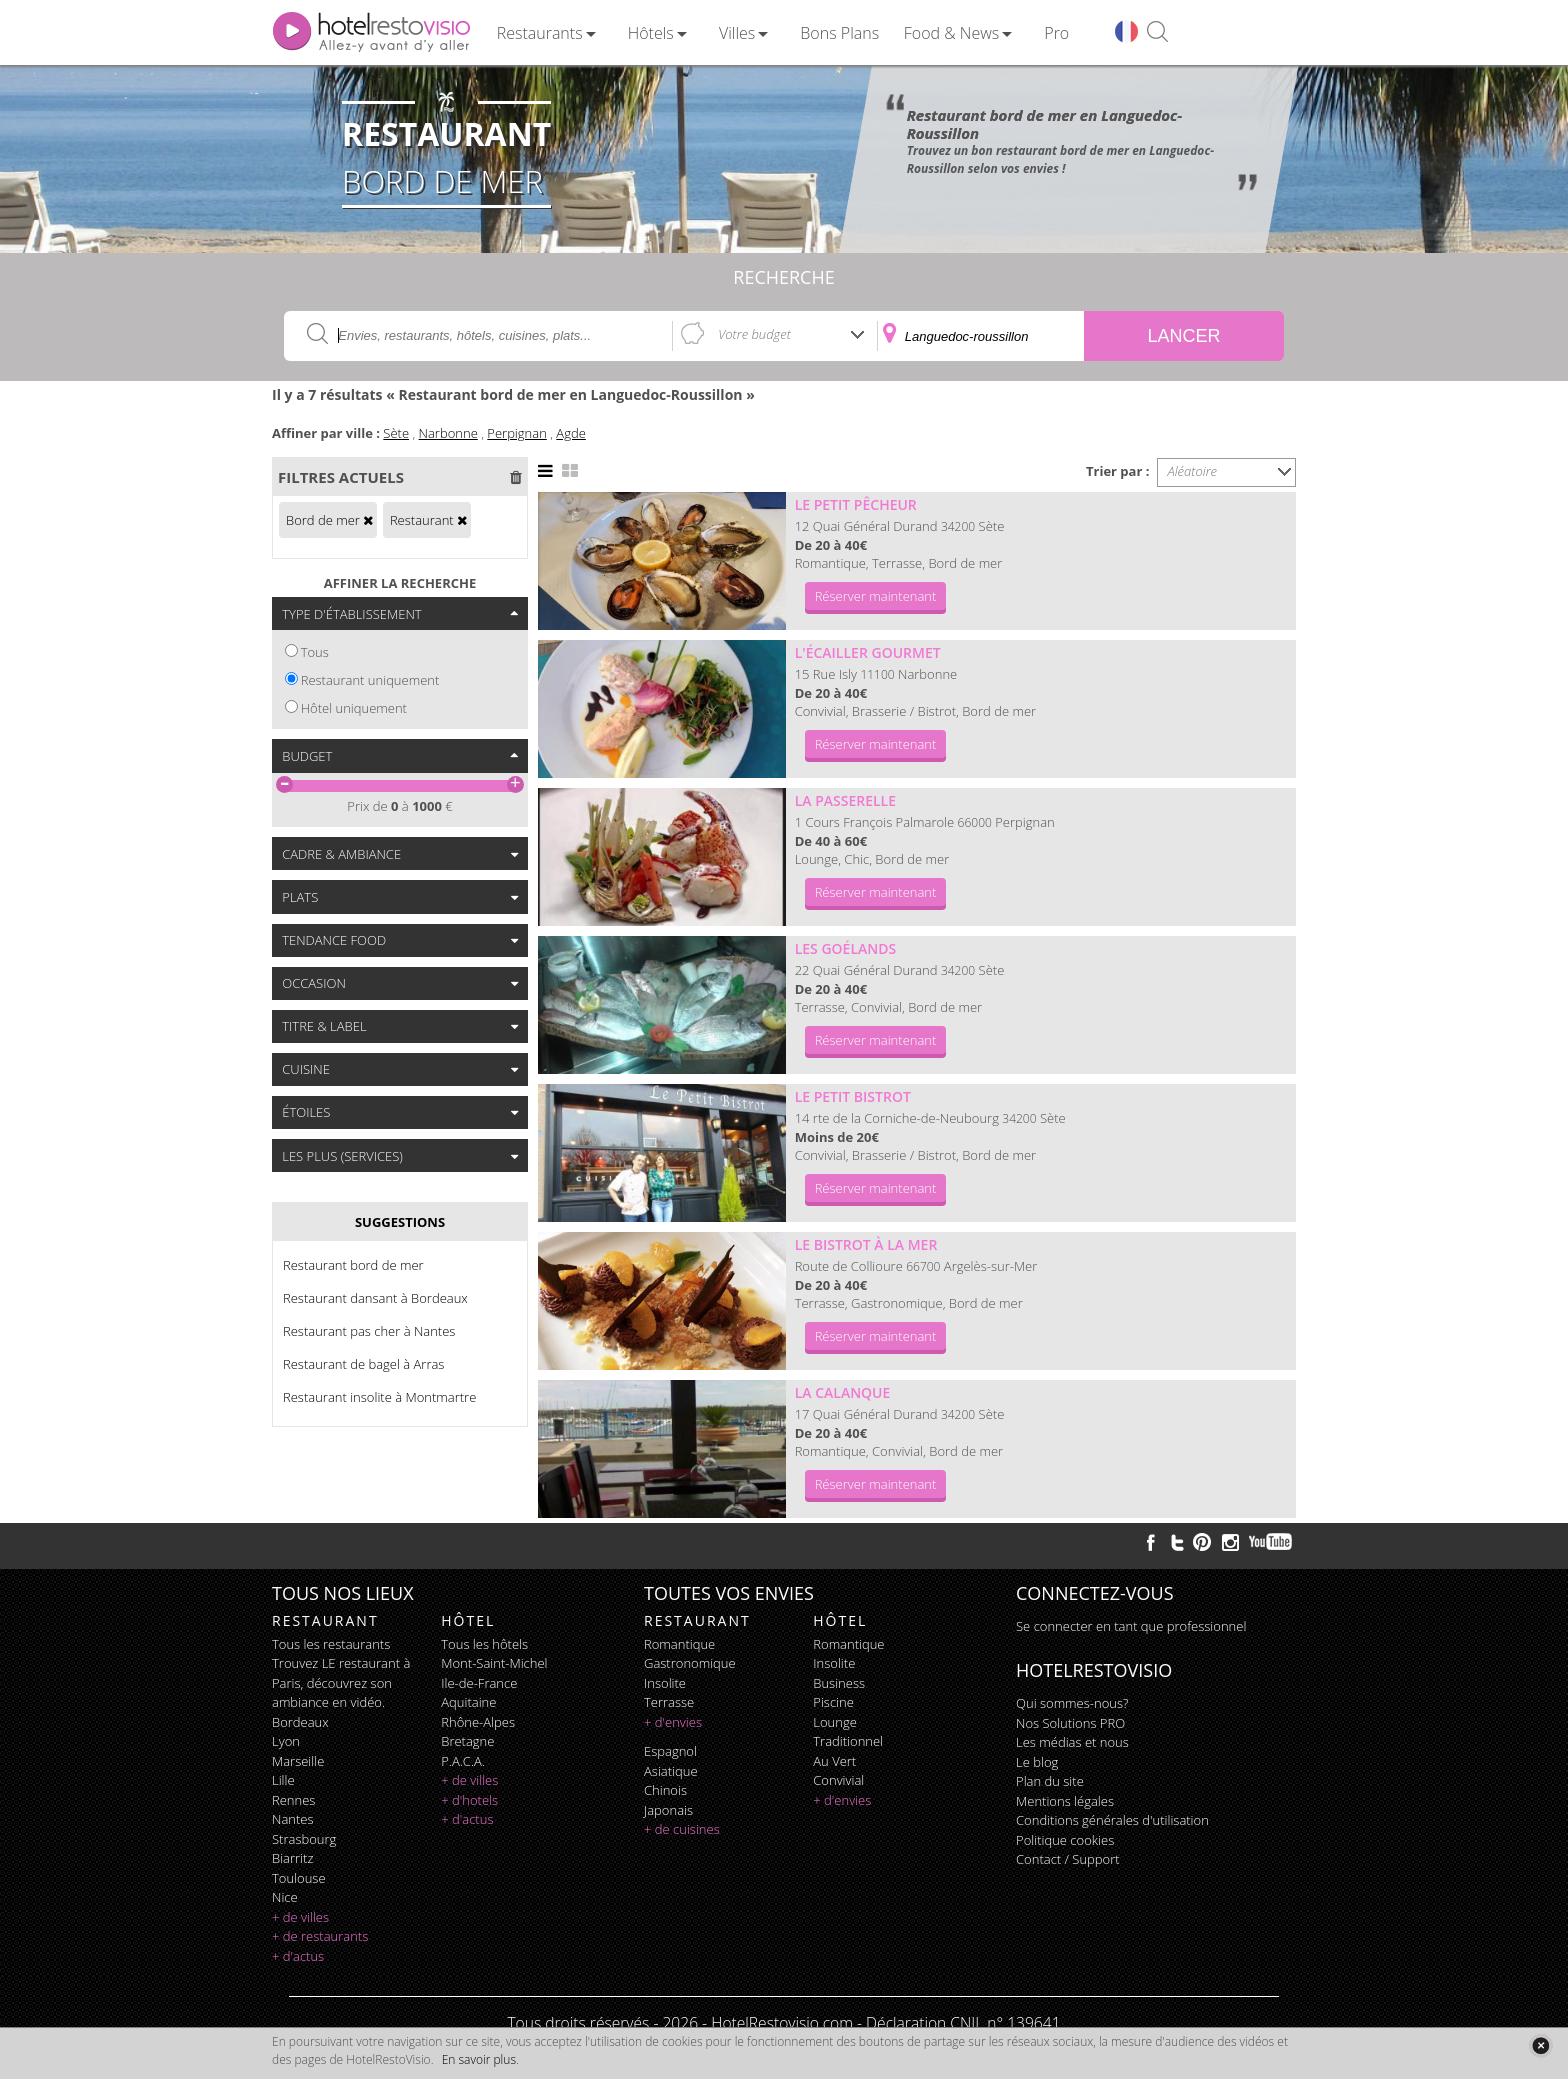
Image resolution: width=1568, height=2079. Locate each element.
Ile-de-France (479, 1683)
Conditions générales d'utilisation (1112, 1820)
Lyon (286, 1741)
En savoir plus (479, 2059)
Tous (315, 652)
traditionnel (848, 1741)
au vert (834, 1761)
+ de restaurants (320, 1936)
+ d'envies (673, 1722)
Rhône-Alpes (478, 1722)
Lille (283, 1780)
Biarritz (292, 1858)
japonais (668, 1810)
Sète (396, 433)
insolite (665, 1683)
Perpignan (516, 433)
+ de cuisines (682, 1829)
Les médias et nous (1072, 1742)
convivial (838, 1780)
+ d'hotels (469, 1800)
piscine (833, 1702)
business (839, 1683)
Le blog (1037, 1762)
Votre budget (754, 334)
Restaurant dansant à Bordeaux (375, 1298)
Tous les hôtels (484, 1644)
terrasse (669, 1702)
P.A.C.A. (463, 1761)
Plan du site (1050, 1781)
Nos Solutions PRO (1070, 1723)
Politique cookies (1065, 1840)
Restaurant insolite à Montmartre (379, 1397)
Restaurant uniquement (370, 680)
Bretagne (467, 1741)
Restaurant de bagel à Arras (363, 1364)
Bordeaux (300, 1722)
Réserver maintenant (876, 596)
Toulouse (299, 1878)
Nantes (292, 1819)
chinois (665, 1790)
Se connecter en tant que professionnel (1131, 1626)
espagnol (670, 1751)
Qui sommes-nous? (1072, 1703)
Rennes (293, 1800)
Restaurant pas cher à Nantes (369, 1331)
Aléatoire (1193, 471)
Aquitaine (468, 1702)
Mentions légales (1065, 1801)
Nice (285, 1897)
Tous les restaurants (331, 1644)
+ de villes (300, 1917)
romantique (679, 1644)
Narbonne (448, 433)
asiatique (671, 1771)
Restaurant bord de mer (353, 1265)
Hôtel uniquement (354, 708)
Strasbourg (304, 1839)
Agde (570, 433)
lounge (835, 1722)
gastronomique (690, 1663)
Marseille (298, 1761)
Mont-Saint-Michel (494, 1663)
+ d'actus (298, 1956)
